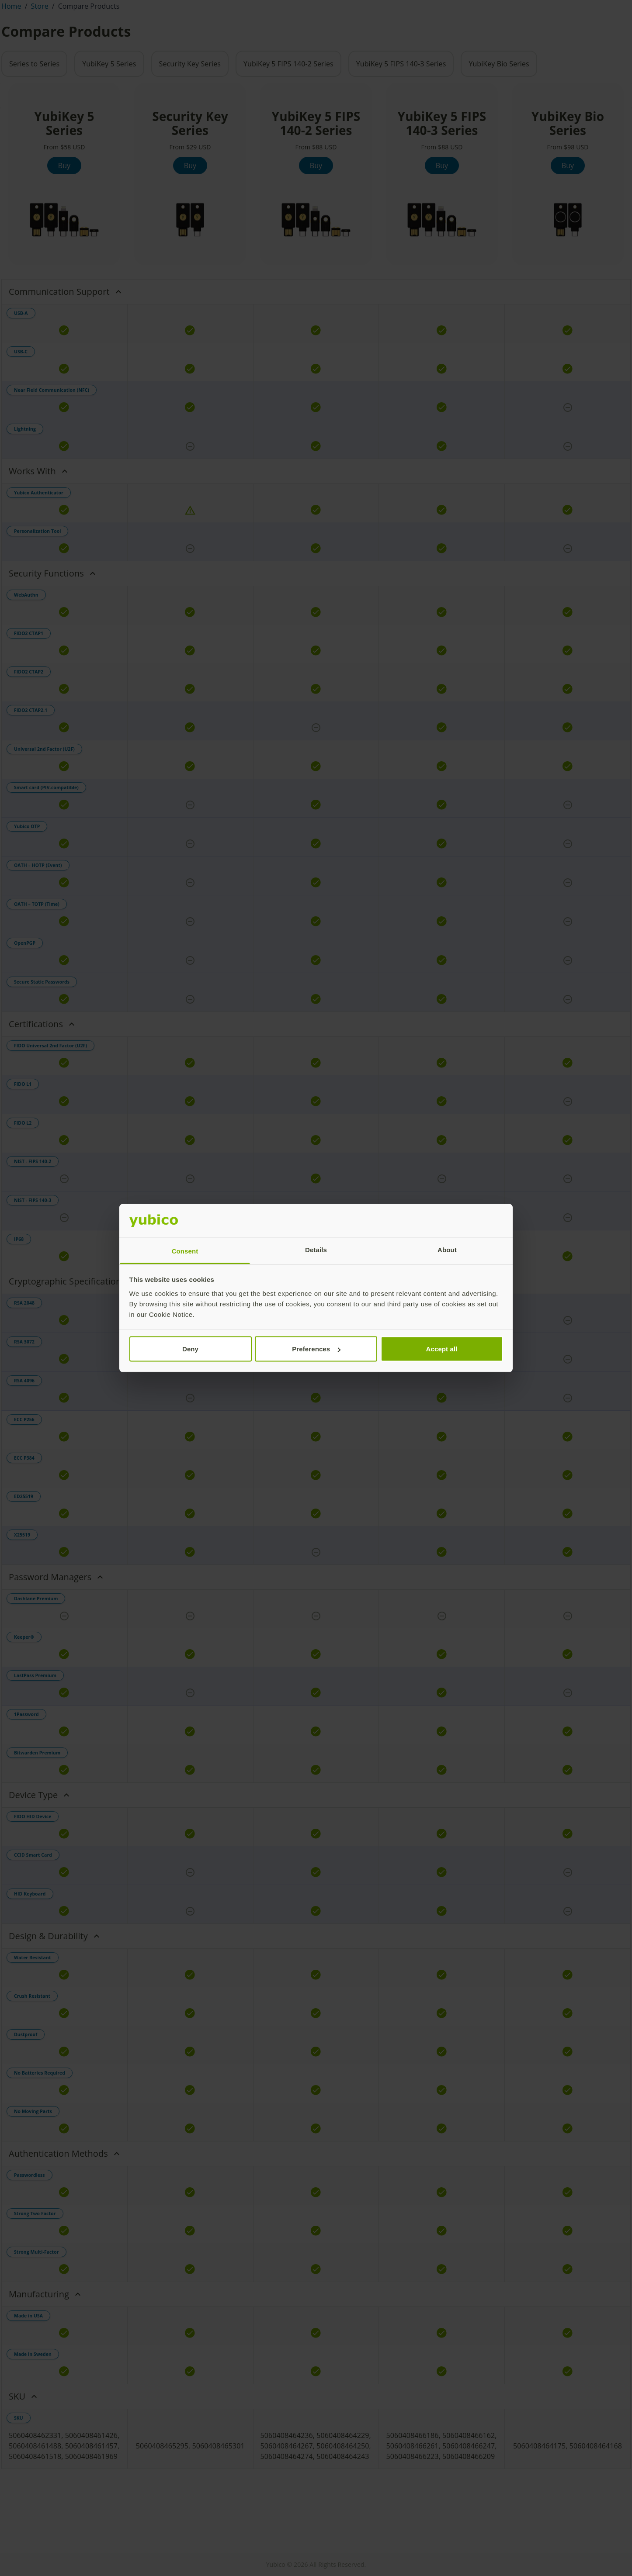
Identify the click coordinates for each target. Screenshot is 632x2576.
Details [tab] (316, 1249)
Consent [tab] (185, 1250)
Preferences (316, 1349)
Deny (190, 1349)
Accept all (442, 1349)
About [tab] (447, 1249)
